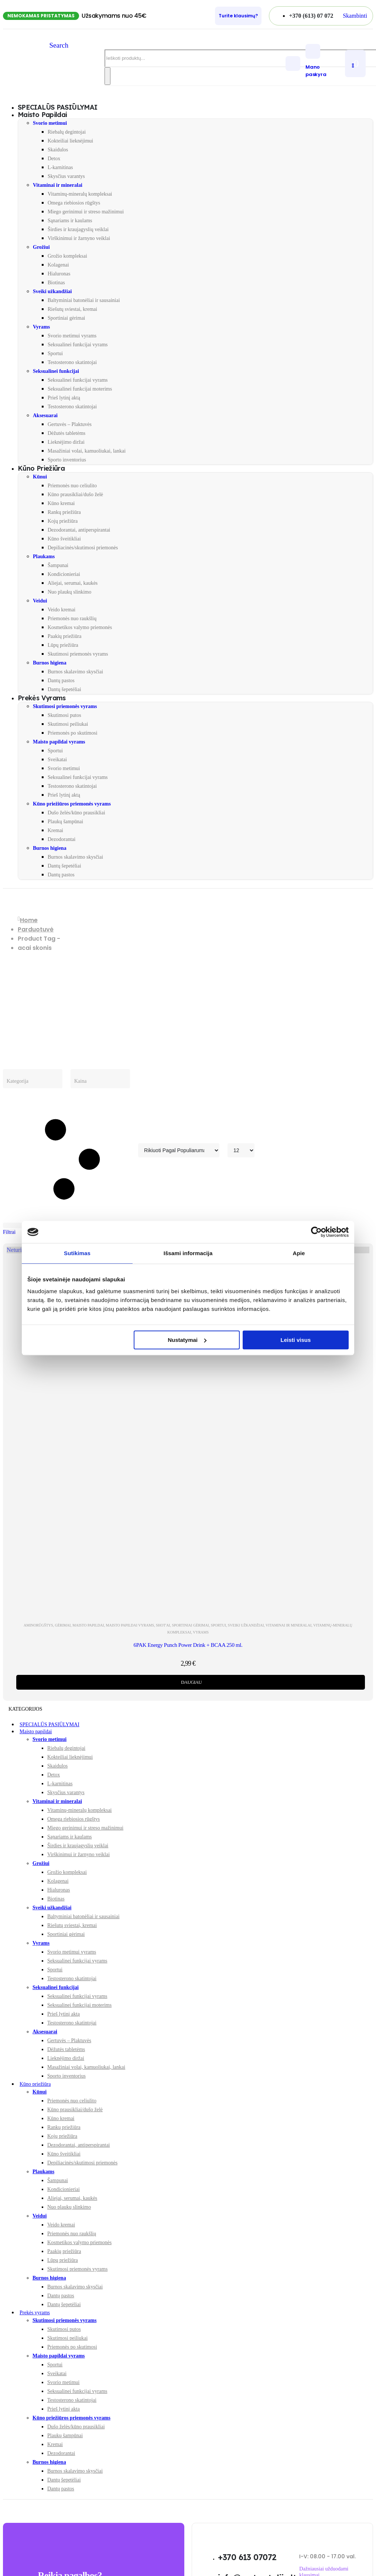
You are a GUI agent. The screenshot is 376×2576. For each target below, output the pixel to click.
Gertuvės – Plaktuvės (70, 424)
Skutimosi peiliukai (68, 724)
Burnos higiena (49, 663)
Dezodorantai (61, 839)
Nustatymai (187, 1340)
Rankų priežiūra (64, 512)
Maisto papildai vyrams (59, 742)
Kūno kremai (61, 503)
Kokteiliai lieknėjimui (70, 141)
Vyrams (41, 327)
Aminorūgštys (38, 1625)
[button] (355, 16)
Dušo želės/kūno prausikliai (76, 812)
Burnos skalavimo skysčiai (75, 671)
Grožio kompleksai (67, 256)
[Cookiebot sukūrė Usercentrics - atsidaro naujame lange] (316, 1231)
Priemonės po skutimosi (73, 733)
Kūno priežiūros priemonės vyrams (72, 804)
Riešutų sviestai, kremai (72, 309)
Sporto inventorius (67, 460)
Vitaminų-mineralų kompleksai (80, 194)
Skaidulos (58, 149)
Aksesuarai (45, 415)
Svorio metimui (50, 123)
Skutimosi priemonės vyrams (78, 654)
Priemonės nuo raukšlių (72, 618)
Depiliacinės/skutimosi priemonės (83, 547)
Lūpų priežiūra (63, 645)
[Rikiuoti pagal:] (178, 1150)
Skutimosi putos (64, 715)
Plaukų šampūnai (65, 821)
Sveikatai (57, 759)
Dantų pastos (61, 680)
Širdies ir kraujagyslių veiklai (78, 229)
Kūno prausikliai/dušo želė (75, 494)
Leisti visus (296, 1340)
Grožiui (41, 247)
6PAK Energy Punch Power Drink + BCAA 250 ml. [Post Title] (188, 1645)
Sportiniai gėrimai (66, 318)
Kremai (55, 830)
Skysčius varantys (66, 176)
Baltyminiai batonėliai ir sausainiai (84, 300)
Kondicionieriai (64, 574)
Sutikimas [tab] (77, 1253)
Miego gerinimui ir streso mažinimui (86, 211)
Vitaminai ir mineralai (57, 185)
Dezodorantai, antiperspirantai (79, 530)
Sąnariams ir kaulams (70, 220)
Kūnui (40, 477)
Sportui (55, 353)
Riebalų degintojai (67, 132)
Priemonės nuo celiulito (72, 485)
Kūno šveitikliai (64, 539)
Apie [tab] (299, 1253)
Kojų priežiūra (63, 521)
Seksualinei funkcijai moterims (80, 389)
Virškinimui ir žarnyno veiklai (79, 238)
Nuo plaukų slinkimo (69, 592)
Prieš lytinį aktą (64, 398)
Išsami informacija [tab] (188, 1253)
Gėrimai (63, 1625)
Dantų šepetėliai (64, 689)
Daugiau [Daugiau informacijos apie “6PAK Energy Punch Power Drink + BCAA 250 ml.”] (191, 1682)
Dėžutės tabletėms (66, 433)
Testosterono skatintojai (72, 362)
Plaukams (44, 556)
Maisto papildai (42, 114)
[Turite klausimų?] (238, 16)
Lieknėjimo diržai (66, 442)
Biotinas (56, 282)
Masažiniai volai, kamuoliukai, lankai (87, 451)
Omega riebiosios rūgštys (74, 203)
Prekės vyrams (42, 698)
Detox (54, 158)
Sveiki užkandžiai (52, 291)
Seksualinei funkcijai (56, 371)
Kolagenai (58, 265)
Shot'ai (163, 1625)
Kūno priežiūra (41, 468)
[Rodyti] (241, 1150)
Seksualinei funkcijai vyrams (78, 344)
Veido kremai (61, 609)
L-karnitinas (60, 167)
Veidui (40, 601)
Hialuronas (59, 274)
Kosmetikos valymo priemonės (80, 627)
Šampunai (58, 565)
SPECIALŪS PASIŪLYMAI (49, 1724)
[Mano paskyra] (323, 61)
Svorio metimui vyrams (72, 336)
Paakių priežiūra (64, 636)
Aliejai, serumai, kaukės (73, 583)
